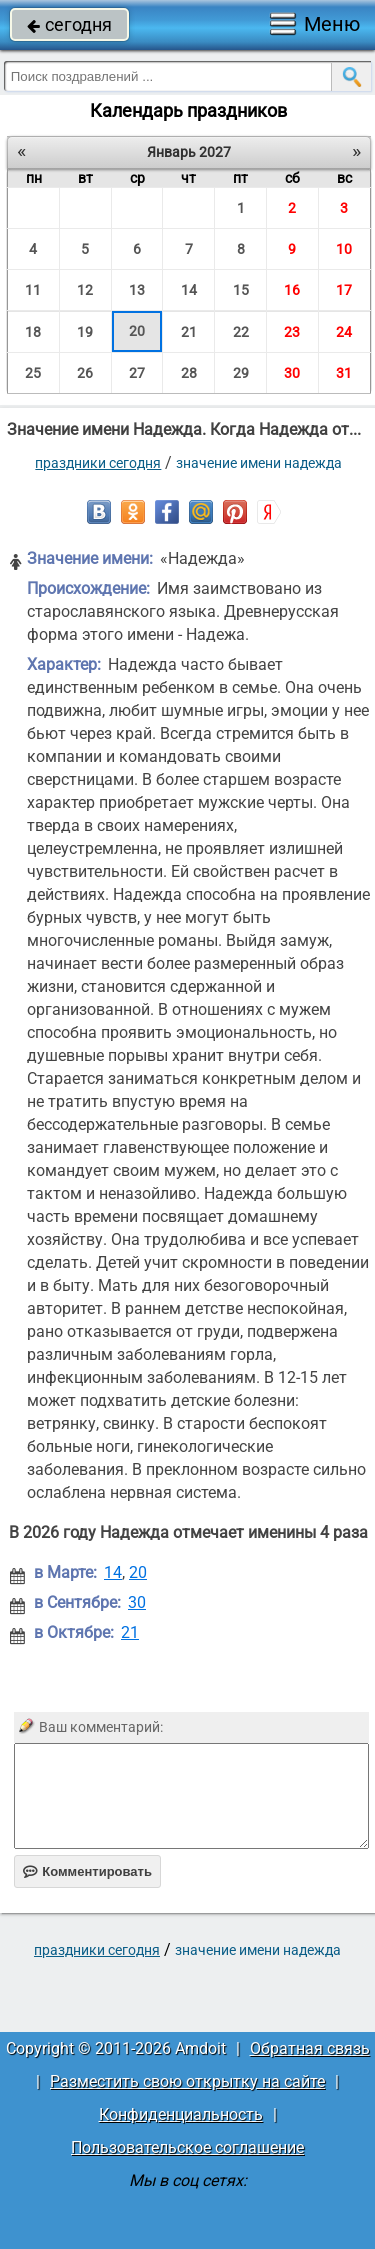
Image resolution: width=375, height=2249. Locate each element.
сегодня (69, 24)
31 (344, 373)
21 (189, 332)
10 (344, 249)
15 (241, 290)
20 (137, 331)
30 (292, 373)
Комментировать (87, 1871)
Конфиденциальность (181, 2114)
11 (33, 290)
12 (85, 290)
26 (85, 373)
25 (33, 373)
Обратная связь (310, 2048)
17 (344, 290)
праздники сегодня (98, 463)
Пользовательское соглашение (187, 2147)
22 (241, 332)
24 (344, 332)
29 (241, 373)
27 (137, 373)
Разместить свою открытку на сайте (187, 2081)
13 (137, 290)
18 (33, 332)
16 (292, 290)
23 (292, 332)
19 (85, 332)
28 (189, 373)
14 (189, 290)
